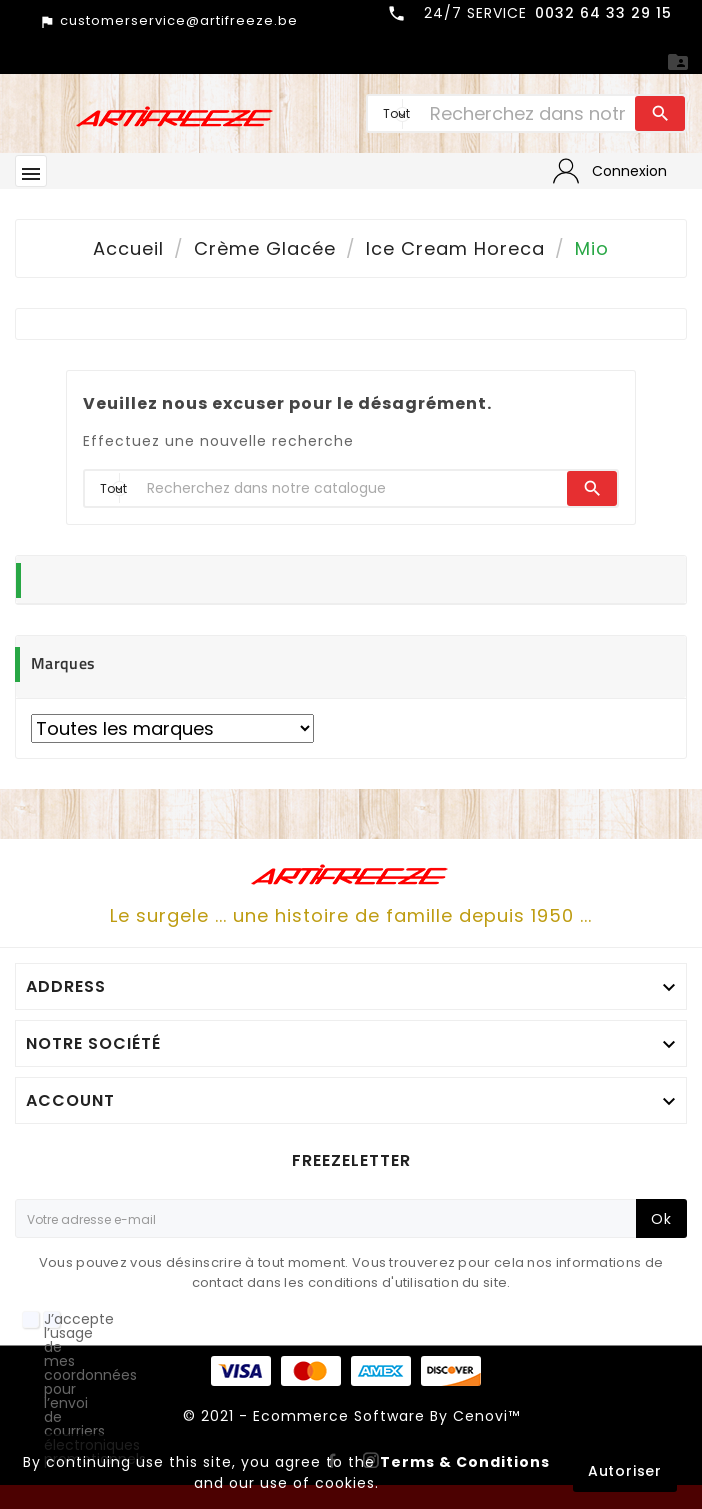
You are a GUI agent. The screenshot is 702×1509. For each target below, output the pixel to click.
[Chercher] (527, 113)
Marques (63, 663)
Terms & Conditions (465, 1462)
